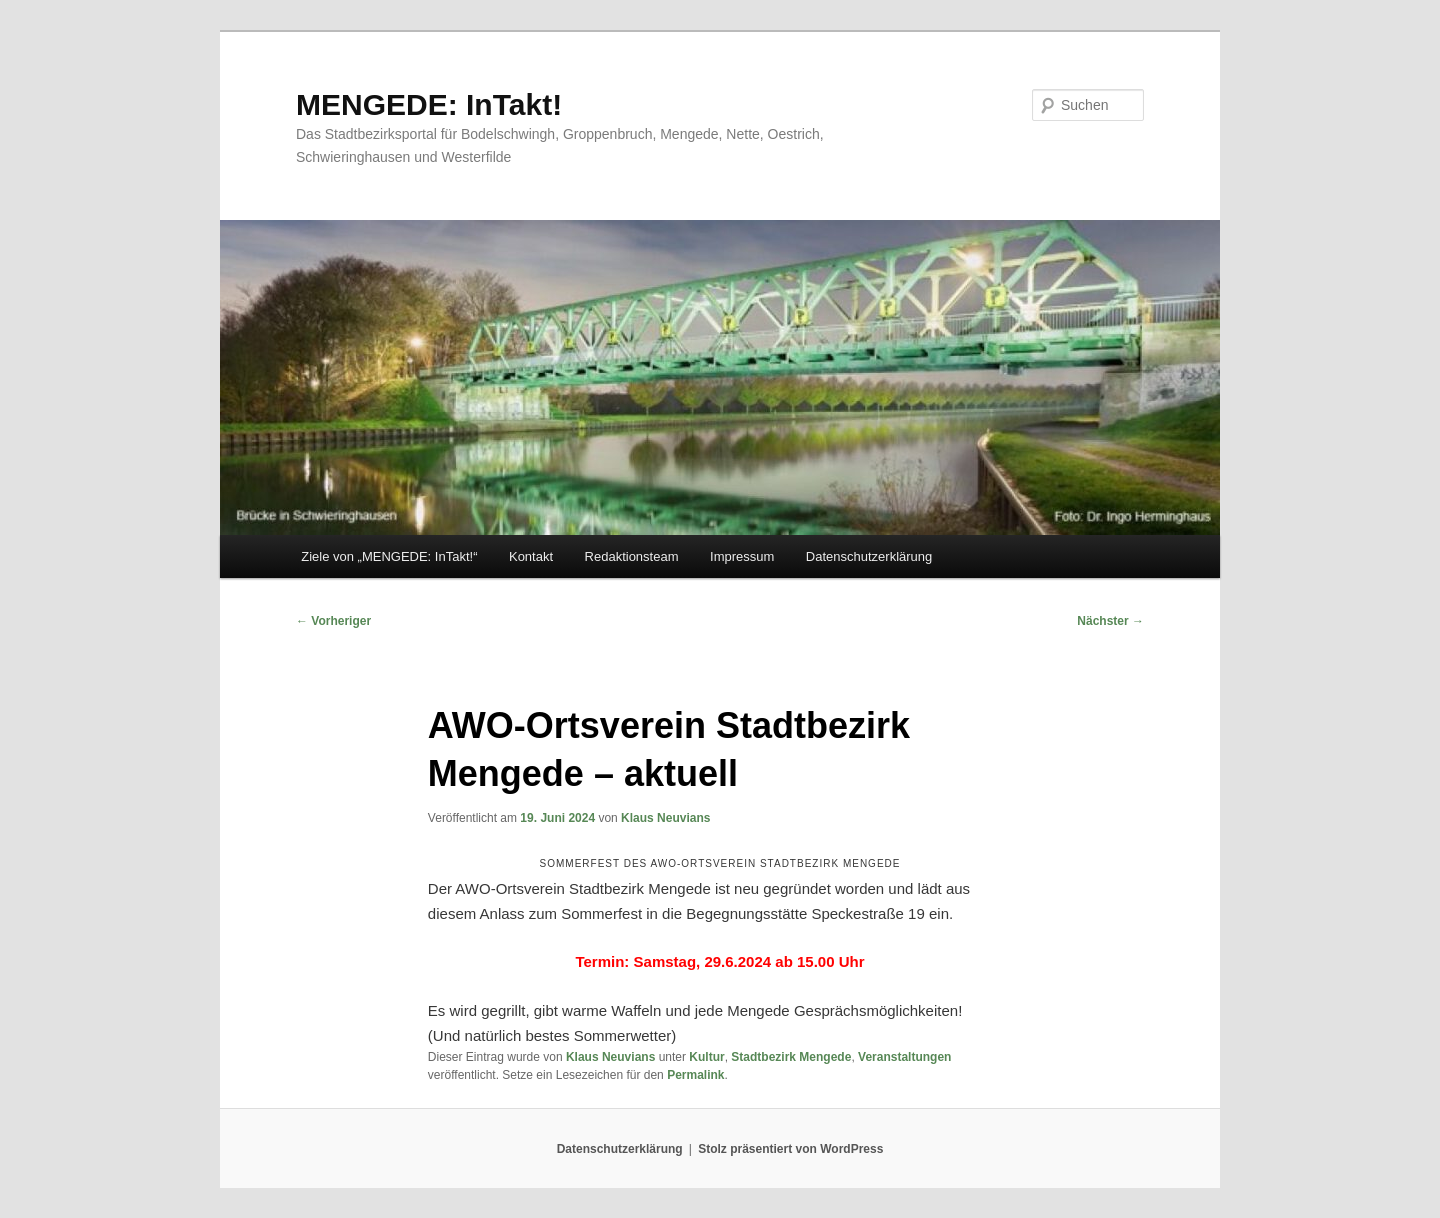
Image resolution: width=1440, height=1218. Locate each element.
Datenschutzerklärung (869, 556)
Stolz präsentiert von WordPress (790, 1149)
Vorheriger (333, 621)
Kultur (706, 1057)
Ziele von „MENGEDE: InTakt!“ (389, 556)
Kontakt (531, 556)
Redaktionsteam (632, 556)
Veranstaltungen (904, 1057)
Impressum (742, 556)
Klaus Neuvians (665, 818)
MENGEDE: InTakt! (429, 104)
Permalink (695, 1075)
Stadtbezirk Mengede (791, 1057)
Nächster (1110, 621)
